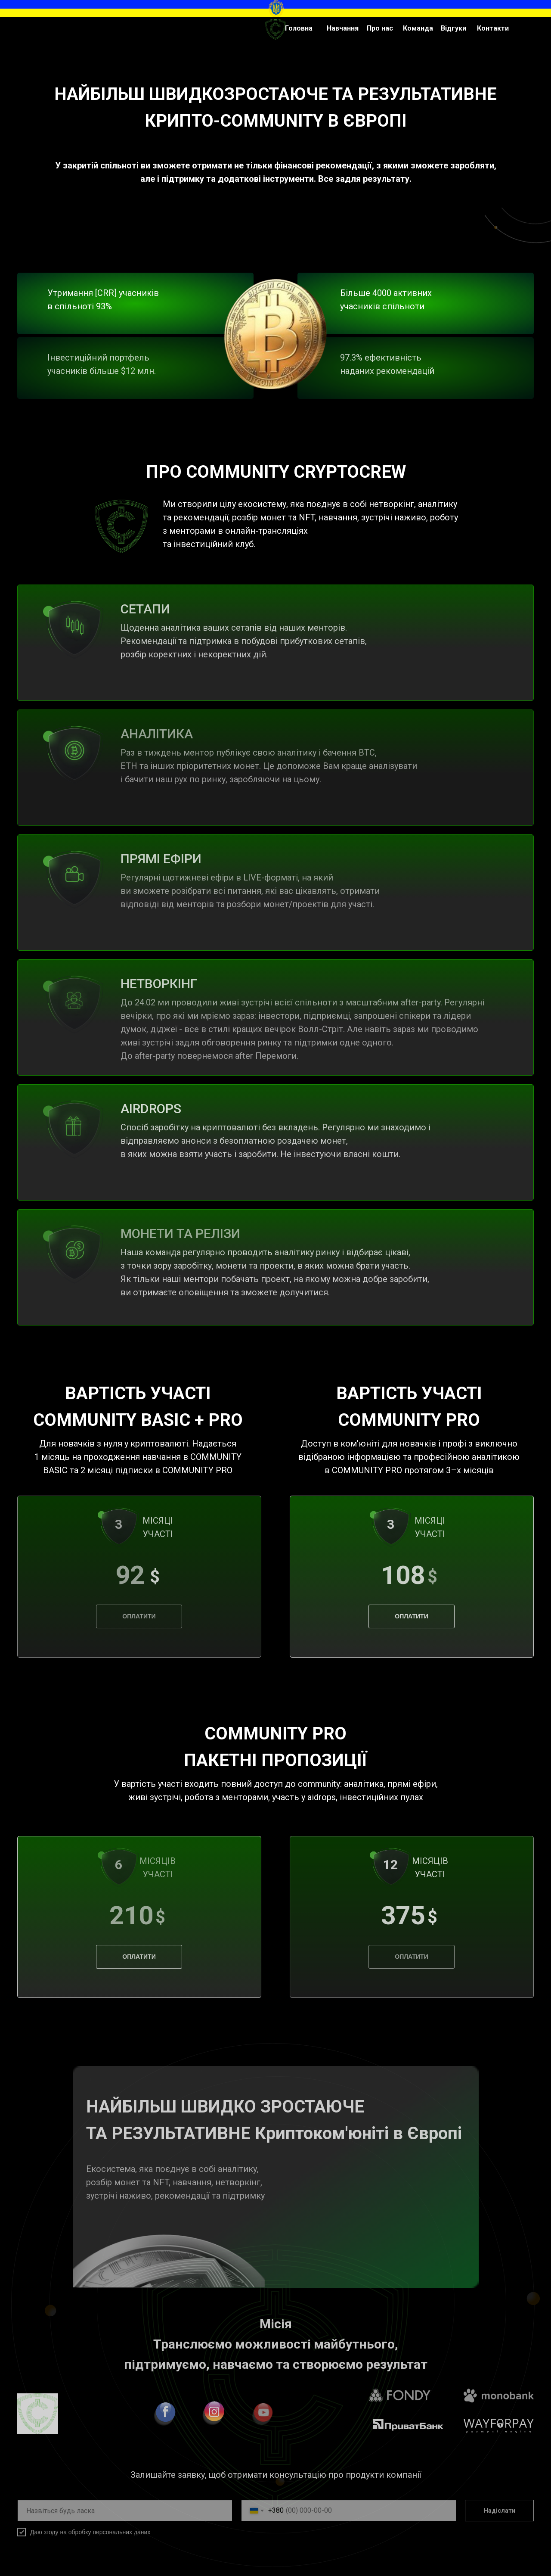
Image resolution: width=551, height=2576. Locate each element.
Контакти (493, 28)
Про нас (380, 28)
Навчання (343, 28)
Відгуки (453, 28)
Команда (418, 28)
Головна (299, 28)
